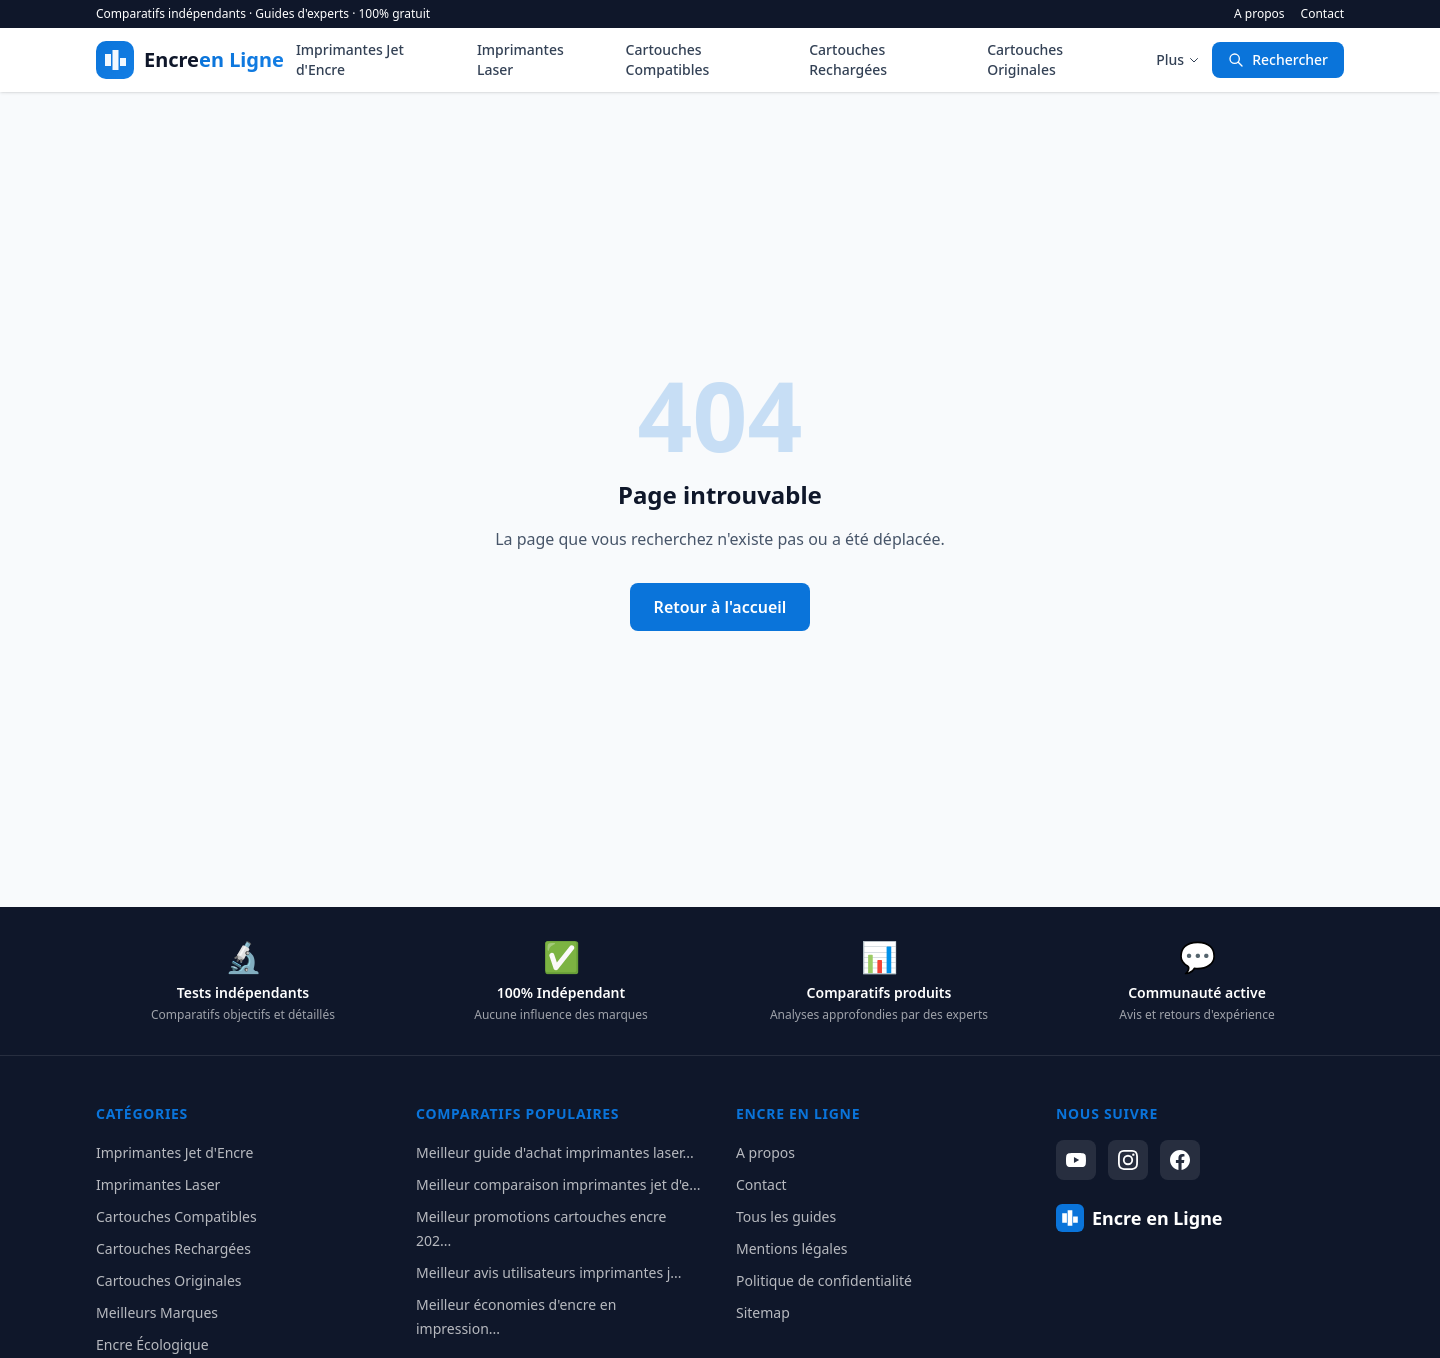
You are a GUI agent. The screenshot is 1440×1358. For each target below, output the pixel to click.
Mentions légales (792, 1248)
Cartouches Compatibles (668, 59)
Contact (1322, 14)
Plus (1178, 59)
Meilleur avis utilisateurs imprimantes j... (549, 1272)
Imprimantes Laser (520, 59)
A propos (1259, 14)
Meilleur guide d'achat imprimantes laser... (555, 1152)
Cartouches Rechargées (848, 59)
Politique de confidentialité (824, 1280)
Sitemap (763, 1312)
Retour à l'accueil (720, 607)
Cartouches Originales (1025, 59)
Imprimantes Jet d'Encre (350, 59)
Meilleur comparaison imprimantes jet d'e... (558, 1184)
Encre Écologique (152, 1344)
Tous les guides (786, 1216)
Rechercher (1278, 59)
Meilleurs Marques (157, 1312)
